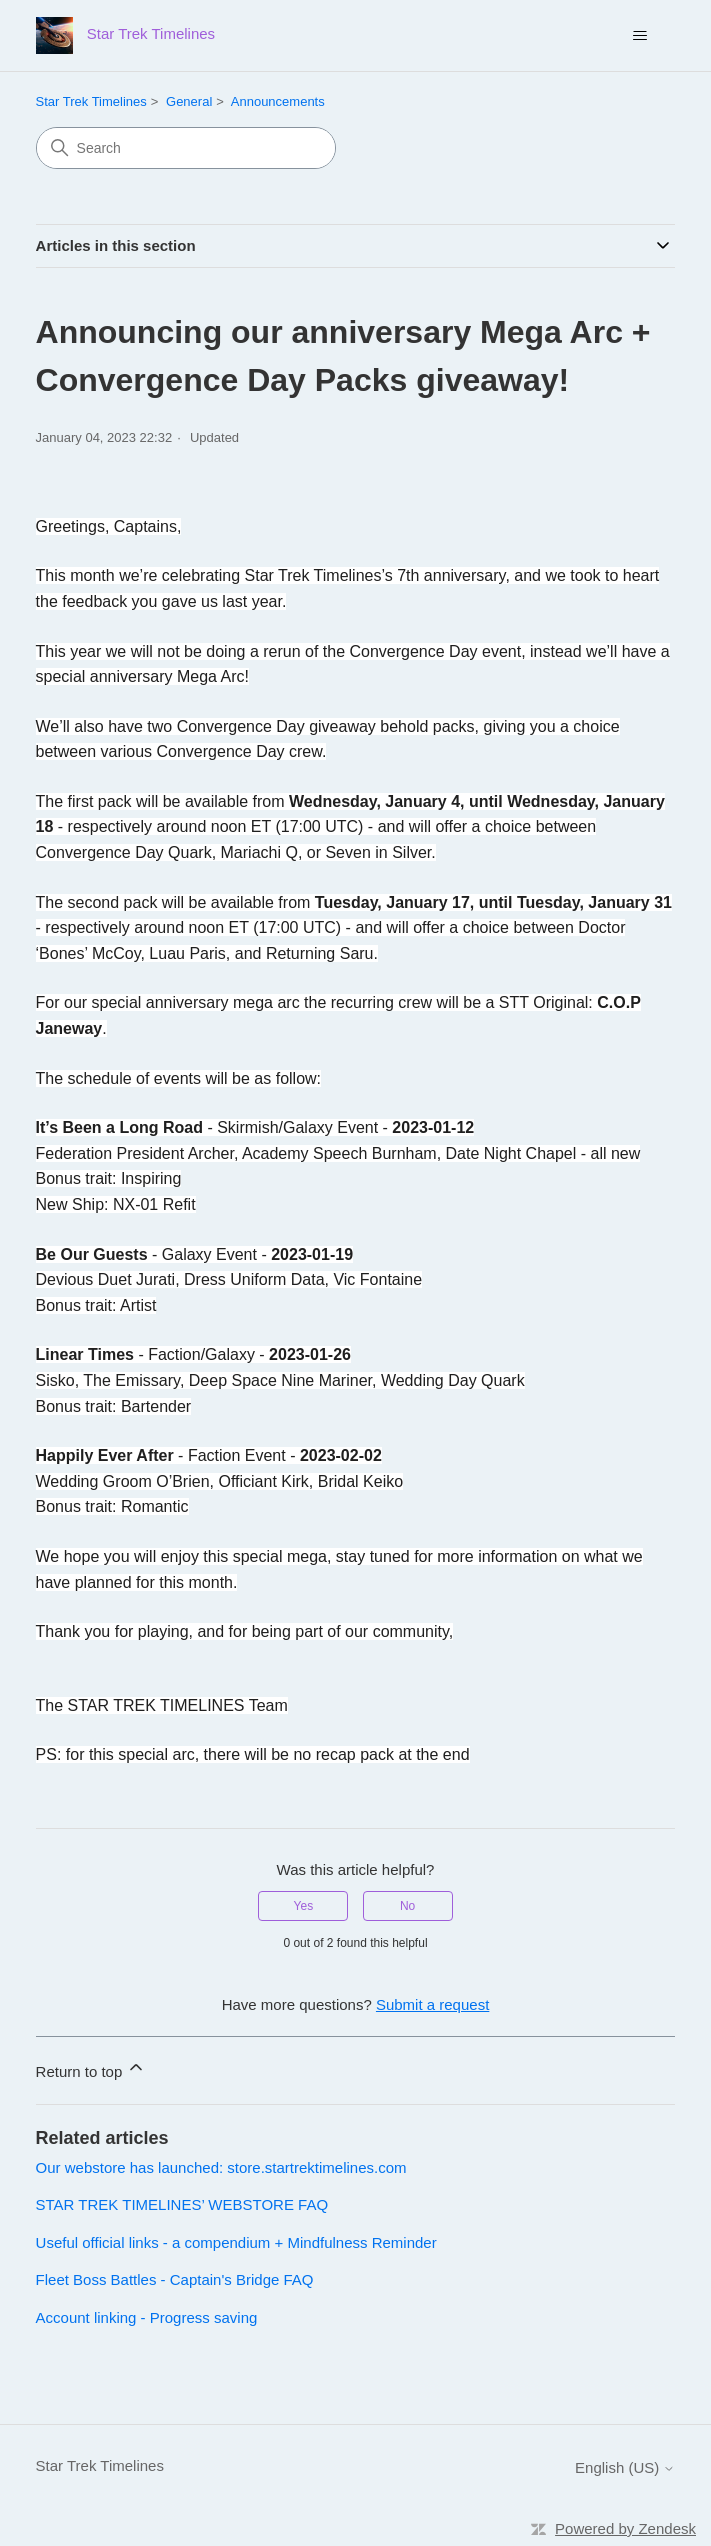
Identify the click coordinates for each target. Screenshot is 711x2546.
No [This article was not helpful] (407, 1906)
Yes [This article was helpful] (304, 1906)
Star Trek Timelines (91, 101)
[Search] (186, 148)
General (189, 101)
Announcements (278, 101)
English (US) (625, 2467)
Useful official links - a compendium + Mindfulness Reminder (236, 2242)
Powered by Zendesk (625, 2528)
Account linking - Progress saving (147, 2317)
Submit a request (432, 2004)
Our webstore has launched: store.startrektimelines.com (221, 2167)
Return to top (91, 2068)
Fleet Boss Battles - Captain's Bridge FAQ (175, 2279)
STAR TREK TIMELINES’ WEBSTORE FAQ (182, 2204)
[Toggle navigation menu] (639, 36)
